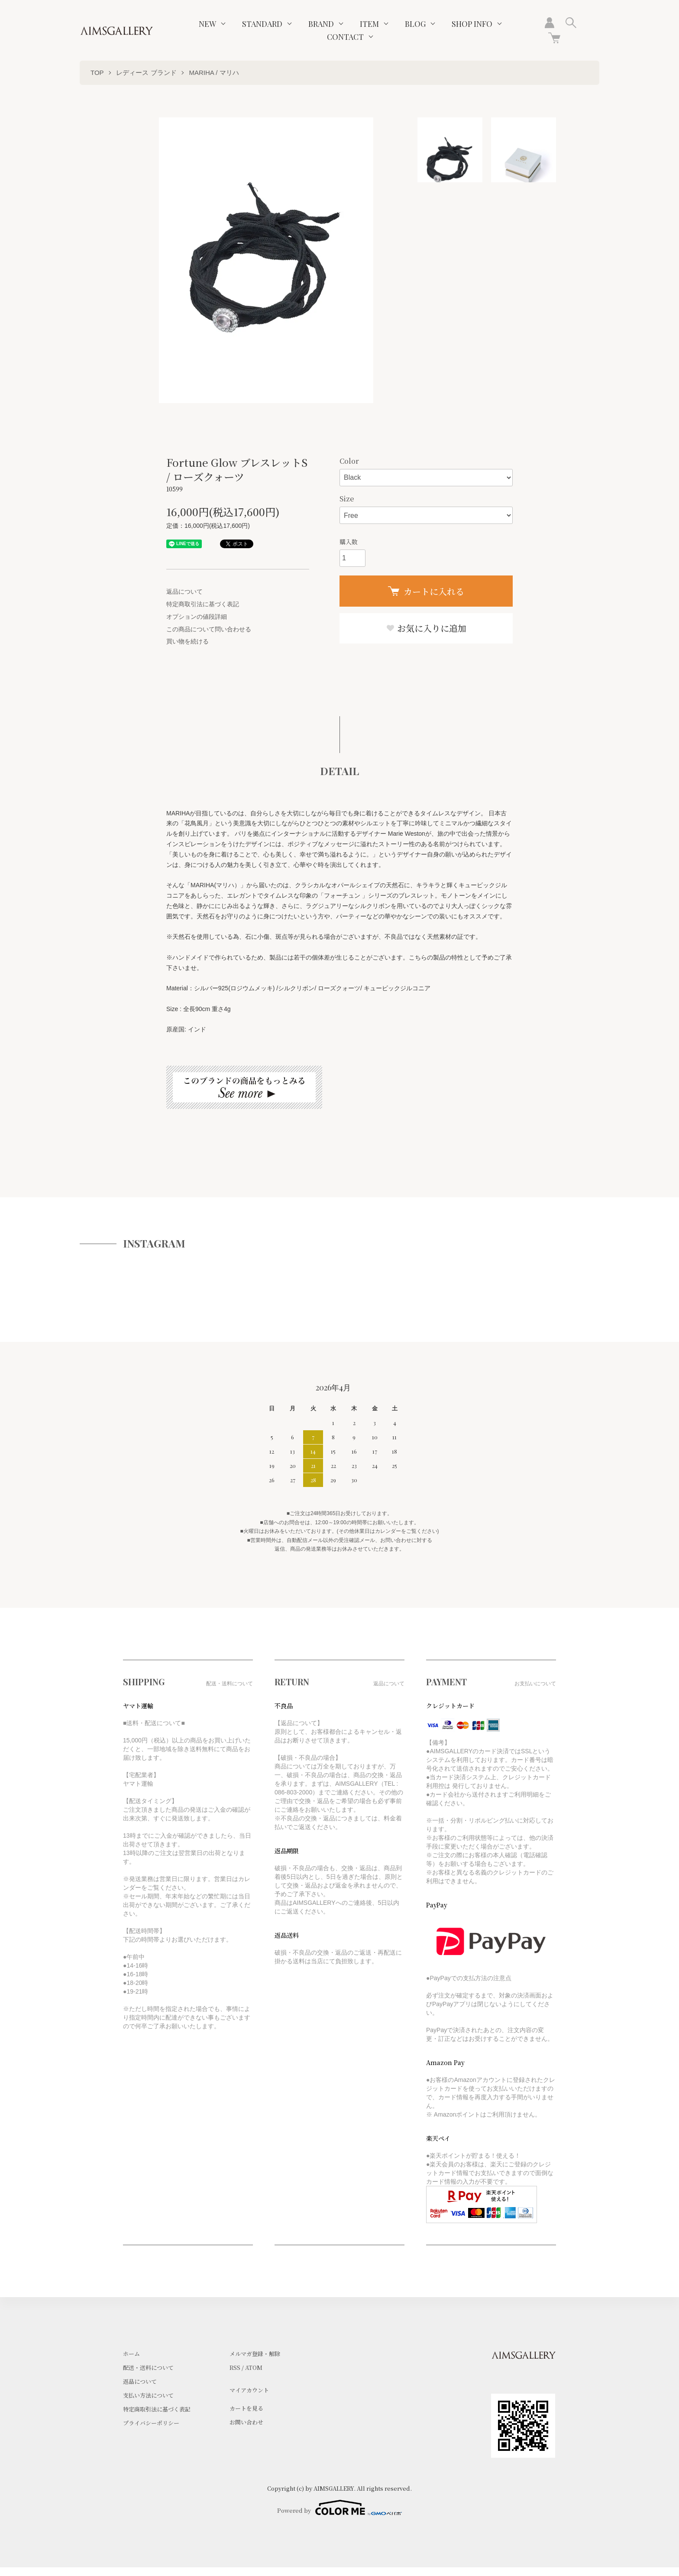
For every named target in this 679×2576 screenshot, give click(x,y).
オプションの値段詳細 (196, 616)
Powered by (339, 2507)
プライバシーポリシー (151, 2423)
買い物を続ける (187, 641)
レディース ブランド (146, 72)
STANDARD (262, 24)
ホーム (131, 2354)
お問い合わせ (246, 2422)
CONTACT (345, 37)
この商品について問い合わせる (208, 629)
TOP (97, 72)
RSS (235, 2367)
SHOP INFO (472, 24)
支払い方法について (148, 2395)
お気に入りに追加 (426, 628)
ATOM (253, 2367)
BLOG (415, 24)
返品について (184, 591)
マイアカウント (249, 2390)
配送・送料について (148, 2367)
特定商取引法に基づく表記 (202, 604)
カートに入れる (426, 591)
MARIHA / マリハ (214, 72)
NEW (207, 24)
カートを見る (246, 2408)
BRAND (321, 24)
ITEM (369, 24)
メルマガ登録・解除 (255, 2354)
